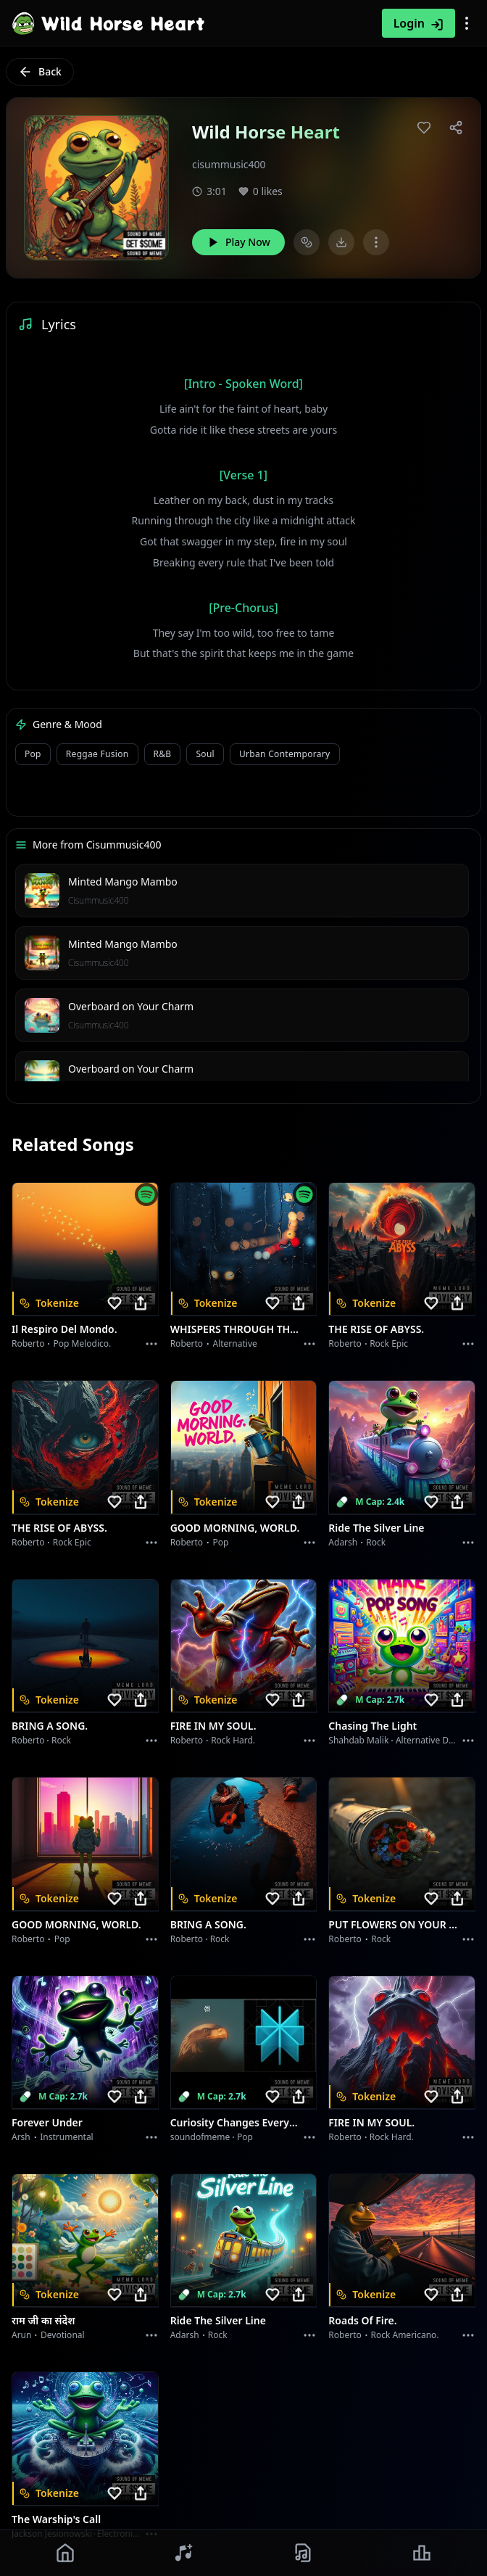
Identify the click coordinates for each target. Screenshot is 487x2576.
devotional (63, 2335)
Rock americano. (404, 2335)
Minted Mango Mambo (123, 881)
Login (419, 23)
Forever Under (47, 2122)
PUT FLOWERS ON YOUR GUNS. (393, 1924)
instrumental (66, 2137)
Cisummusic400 (98, 900)
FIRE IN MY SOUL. (213, 1726)
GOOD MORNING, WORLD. (235, 1528)
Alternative (235, 1343)
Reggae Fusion (97, 754)
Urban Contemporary (284, 754)
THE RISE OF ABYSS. (376, 1329)
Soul (205, 754)
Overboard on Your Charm (130, 1006)
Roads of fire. (362, 2320)
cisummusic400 (229, 164)
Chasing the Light (372, 1726)
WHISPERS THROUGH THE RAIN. (235, 1329)
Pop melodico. (83, 1343)
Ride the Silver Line (376, 1528)
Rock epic (389, 1343)
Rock (376, 1542)
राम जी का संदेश (43, 2320)
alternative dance (432, 1740)
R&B (163, 754)
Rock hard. (233, 1740)
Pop (33, 754)
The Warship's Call (56, 2519)
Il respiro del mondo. (64, 1329)
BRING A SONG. (50, 1726)
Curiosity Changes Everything (235, 2122)
